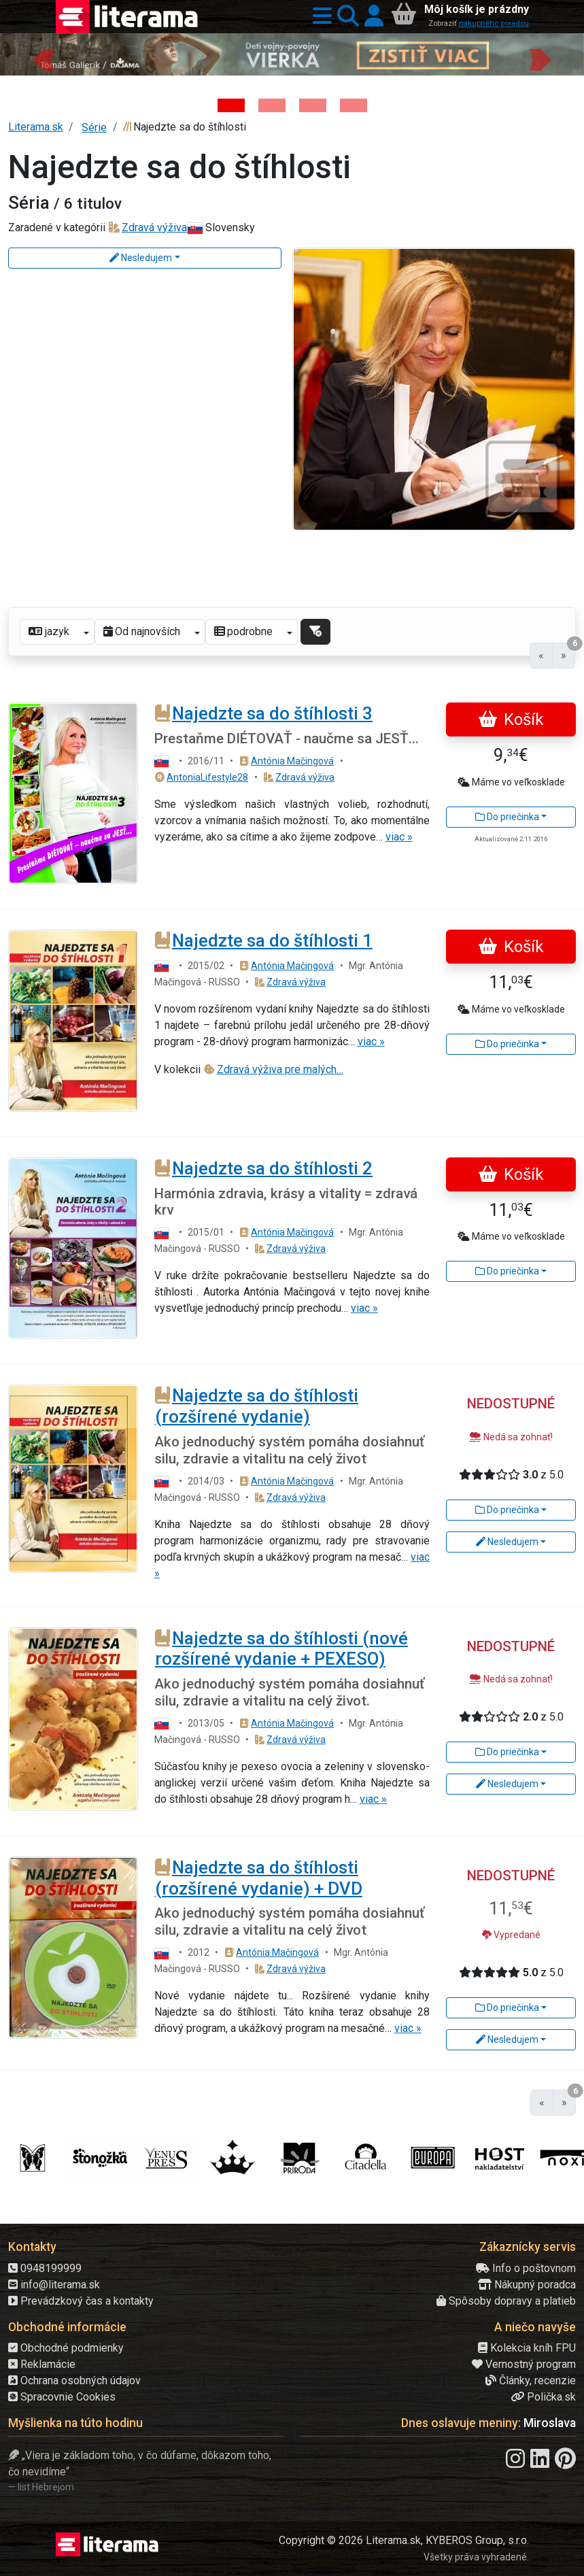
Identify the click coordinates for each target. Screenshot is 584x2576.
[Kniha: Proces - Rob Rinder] (353, 105)
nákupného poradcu (494, 23)
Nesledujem (140, 257)
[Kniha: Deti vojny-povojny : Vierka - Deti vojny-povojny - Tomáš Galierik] (231, 105)
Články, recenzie (530, 2380)
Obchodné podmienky (66, 2347)
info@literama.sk (54, 2284)
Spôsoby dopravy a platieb (506, 2300)
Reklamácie (41, 2364)
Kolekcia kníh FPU (527, 2347)
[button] (319, 17)
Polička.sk (543, 2396)
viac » (399, 836)
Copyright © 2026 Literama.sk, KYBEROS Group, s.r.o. (404, 2540)
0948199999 (45, 2268)
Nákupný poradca (527, 2284)
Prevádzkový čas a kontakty (81, 2300)
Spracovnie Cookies (62, 2396)
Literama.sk (35, 126)
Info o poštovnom (526, 2268)
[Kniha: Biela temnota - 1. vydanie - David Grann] (312, 105)
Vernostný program (524, 2364)
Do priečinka (507, 816)
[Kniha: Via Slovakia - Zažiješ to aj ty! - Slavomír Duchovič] (272, 105)
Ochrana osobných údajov (74, 2380)
